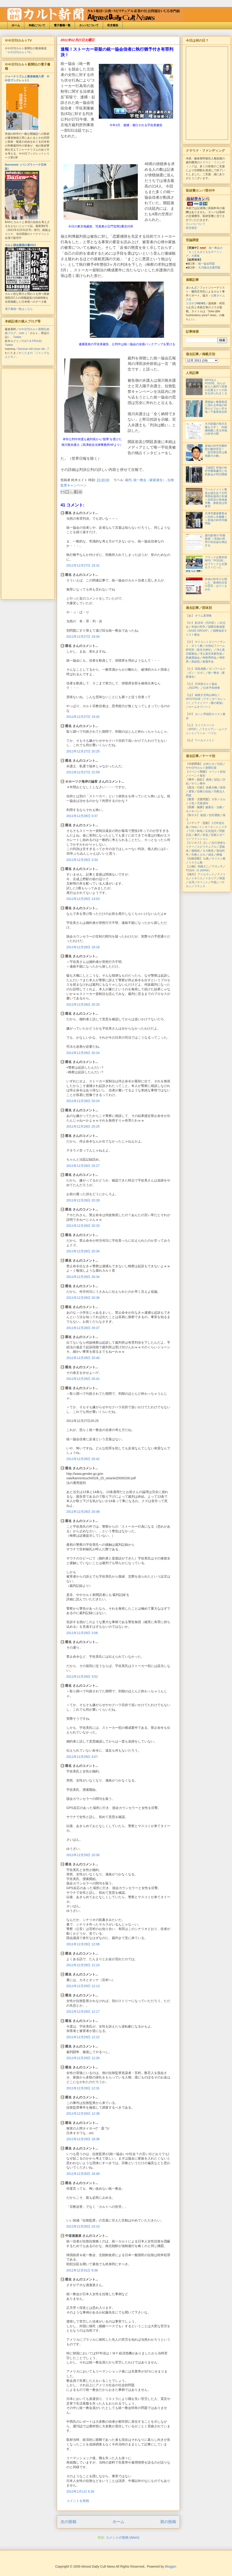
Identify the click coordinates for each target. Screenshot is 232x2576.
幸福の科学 (198, 626)
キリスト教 (219, 858)
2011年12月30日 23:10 (83, 2226)
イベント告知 (217, 771)
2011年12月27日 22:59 (83, 772)
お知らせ (208, 763)
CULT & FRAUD (32, 341)
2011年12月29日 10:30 (83, 1855)
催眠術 (195, 850)
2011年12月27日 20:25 (83, 751)
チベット (202, 882)
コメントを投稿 (77, 2501)
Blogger (170, 2566)
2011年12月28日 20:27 (83, 1166)
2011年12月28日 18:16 (83, 947)
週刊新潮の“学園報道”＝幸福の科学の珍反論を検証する (216, 540)
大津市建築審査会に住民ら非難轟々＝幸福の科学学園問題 (216, 518)
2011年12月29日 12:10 (83, 1965)
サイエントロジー (206, 641)
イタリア (210, 878)
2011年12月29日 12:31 (83, 2088)
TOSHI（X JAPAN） (198, 870)
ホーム (16, 25)
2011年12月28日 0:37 (82, 816)
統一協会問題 (206, 263)
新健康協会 (193, 657)
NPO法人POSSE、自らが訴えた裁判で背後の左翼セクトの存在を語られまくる (216, 386)
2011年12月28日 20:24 (83, 1053)
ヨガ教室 (208, 850)
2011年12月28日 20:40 (83, 1358)
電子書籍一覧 (62, 25)
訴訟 (217, 779)
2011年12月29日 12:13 (83, 1986)
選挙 (191, 791)
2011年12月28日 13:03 (83, 899)
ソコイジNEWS (195, 303)
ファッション (199, 838)
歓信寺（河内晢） (206, 622)
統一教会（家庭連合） (149, 480)
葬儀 (219, 854)
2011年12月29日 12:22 (83, 2037)
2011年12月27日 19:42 (83, 717)
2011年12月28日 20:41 (83, 1379)
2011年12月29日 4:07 (82, 1757)
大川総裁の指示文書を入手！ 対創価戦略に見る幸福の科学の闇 (216, 428)
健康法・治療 (213, 807)
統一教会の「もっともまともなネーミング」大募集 (204, 251)
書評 (197, 835)
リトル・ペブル (206, 733)
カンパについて (89, 25)
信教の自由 (204, 791)
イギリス (197, 878)
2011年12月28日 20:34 (83, 1251)
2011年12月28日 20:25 (83, 1126)
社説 (220, 763)
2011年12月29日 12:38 (83, 2113)
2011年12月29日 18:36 (83, 2139)
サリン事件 (198, 783)
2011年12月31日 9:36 (82, 2270)
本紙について (37, 25)
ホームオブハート (200, 707)
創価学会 (208, 661)
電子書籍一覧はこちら (19, 309)
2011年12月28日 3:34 (82, 860)
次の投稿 (68, 2522)
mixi (193, 827)
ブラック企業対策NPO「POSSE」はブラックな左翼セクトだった (216, 562)
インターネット (209, 827)
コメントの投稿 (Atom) (122, 2537)
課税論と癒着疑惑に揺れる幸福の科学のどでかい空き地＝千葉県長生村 (216, 406)
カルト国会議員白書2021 (20, 245)
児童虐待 (202, 803)
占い (206, 842)
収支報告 (112, 25)
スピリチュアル (206, 846)
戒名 (211, 854)
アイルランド (206, 874)
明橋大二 (203, 866)
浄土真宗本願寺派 (211, 653)
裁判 (128, 480)
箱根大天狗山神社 (206, 695)
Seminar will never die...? (33, 349)
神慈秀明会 (209, 657)
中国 (213, 882)
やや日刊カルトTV (19, 52)
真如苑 (195, 661)
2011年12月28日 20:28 (83, 1200)
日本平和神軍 (211, 687)
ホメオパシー (194, 811)
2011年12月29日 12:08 (83, 1944)
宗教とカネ (198, 854)
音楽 (205, 835)
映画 (200, 831)
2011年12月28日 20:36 (83, 1297)
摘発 (209, 779)
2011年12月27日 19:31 (83, 565)
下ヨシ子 (217, 866)
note (21, 333)
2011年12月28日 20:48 (83, 1511)
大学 (214, 799)
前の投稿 (168, 2522)
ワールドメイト (204, 740)
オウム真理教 (203, 615)
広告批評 (210, 831)
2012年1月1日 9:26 (80, 2491)
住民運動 (214, 815)
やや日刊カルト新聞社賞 (201, 767)
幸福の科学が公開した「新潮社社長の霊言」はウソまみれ (216, 584)
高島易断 (200, 668)
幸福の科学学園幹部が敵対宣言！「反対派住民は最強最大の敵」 (216, 450)
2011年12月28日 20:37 (83, 1328)
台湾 (191, 882)
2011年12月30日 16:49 (83, 2174)
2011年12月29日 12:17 (83, 2011)
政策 (223, 787)
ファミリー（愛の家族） (209, 703)
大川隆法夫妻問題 (209, 267)
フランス (199, 886)
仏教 (206, 858)
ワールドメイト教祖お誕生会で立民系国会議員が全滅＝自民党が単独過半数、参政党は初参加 (216, 498)
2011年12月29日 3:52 (82, 1676)
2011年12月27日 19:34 (83, 636)
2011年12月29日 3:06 (82, 1633)
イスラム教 (196, 862)
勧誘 (203, 815)
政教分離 (211, 787)
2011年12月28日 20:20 (83, 1004)
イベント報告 (197, 775)
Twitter (17, 337)
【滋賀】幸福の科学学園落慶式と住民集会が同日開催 (216, 471)
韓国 (222, 878)
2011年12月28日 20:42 (83, 1459)
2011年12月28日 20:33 (83, 1225)
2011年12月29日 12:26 (83, 2058)
